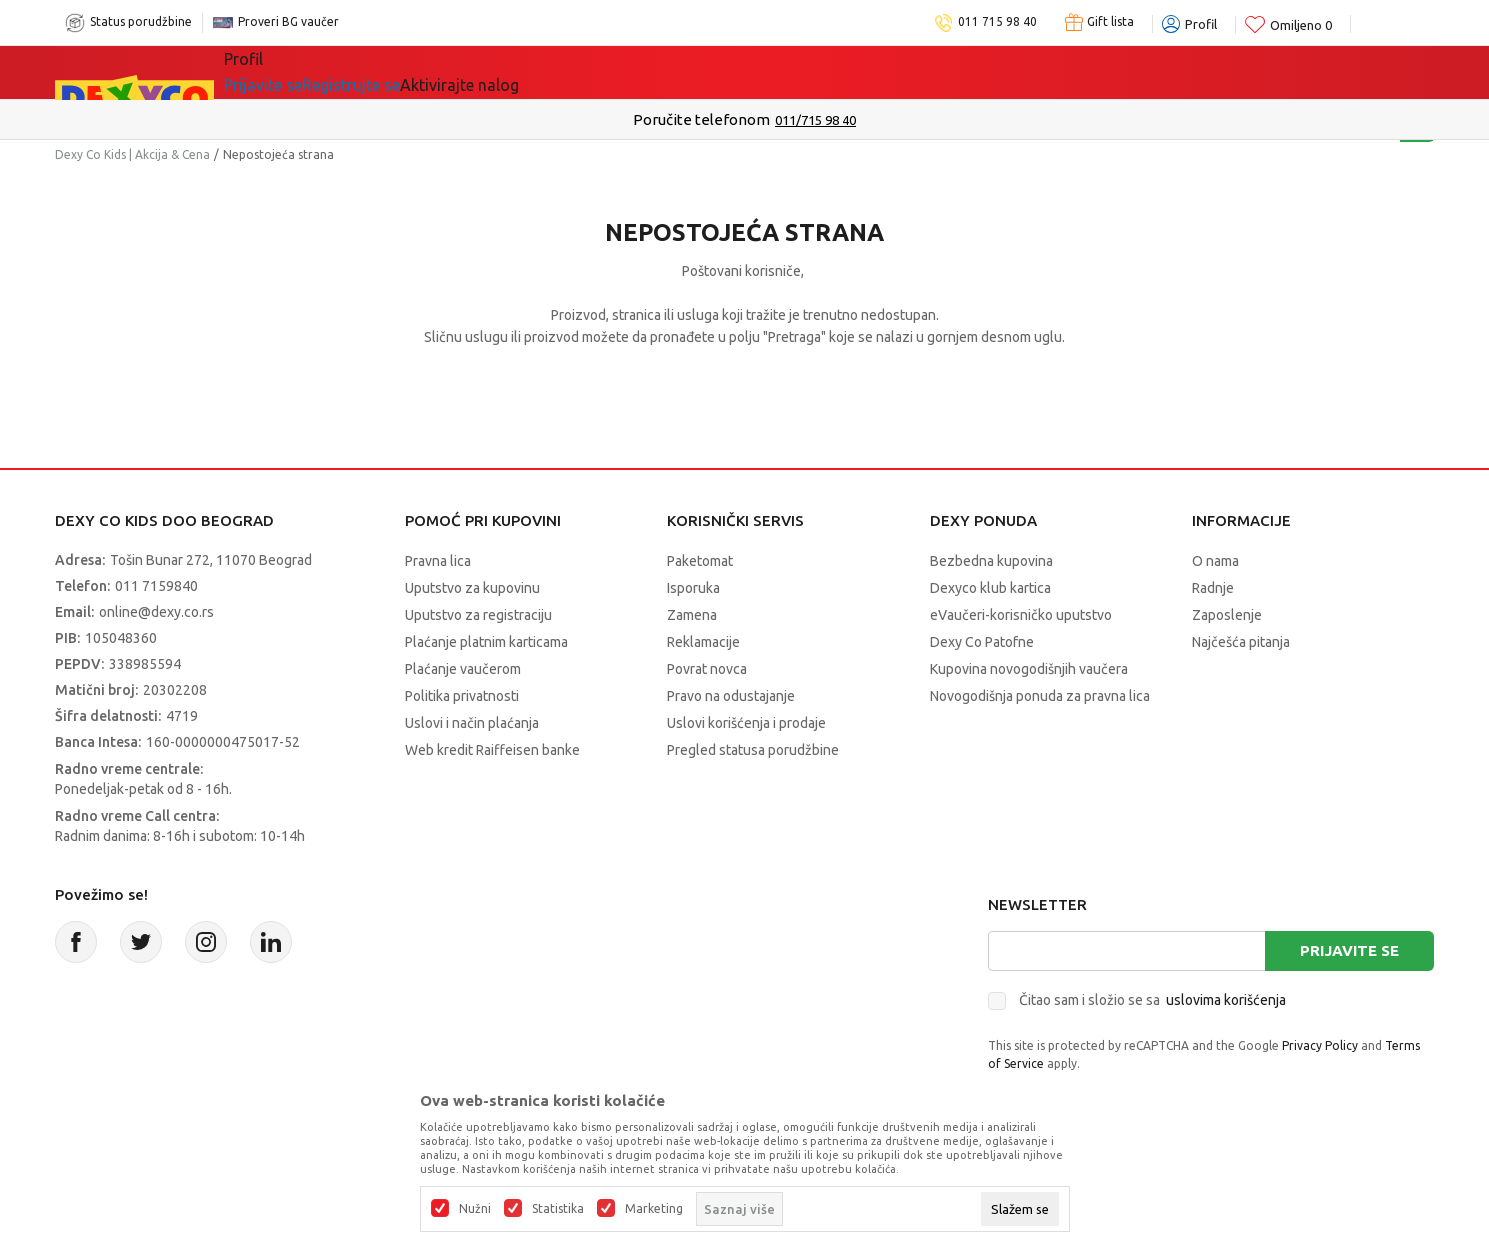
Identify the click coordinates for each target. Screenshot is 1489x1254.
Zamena (692, 615)
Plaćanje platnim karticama (486, 642)
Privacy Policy (1320, 1045)
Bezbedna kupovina (991, 561)
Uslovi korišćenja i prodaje (746, 723)
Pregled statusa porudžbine (753, 750)
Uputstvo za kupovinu (472, 588)
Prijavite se (1349, 950)
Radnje (1213, 588)
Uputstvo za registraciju (478, 615)
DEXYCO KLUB (766, 72)
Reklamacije (703, 642)
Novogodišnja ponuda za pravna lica (1040, 696)
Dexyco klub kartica (990, 588)
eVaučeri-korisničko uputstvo (1021, 615)
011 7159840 (156, 586)
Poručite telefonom (701, 119)
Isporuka (693, 588)
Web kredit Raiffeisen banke (492, 750)
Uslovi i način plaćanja (472, 723)
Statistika (558, 1209)
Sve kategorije (305, 72)
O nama (1215, 561)
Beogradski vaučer (579, 72)
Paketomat (700, 561)
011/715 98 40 (815, 120)
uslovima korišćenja (1226, 1000)
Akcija (429, 72)
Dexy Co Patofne (982, 642)
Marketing (654, 1209)
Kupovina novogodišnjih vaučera (1029, 669)
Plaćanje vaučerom (463, 669)
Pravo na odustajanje (731, 696)
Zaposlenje (1227, 615)
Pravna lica (438, 561)
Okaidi (895, 72)
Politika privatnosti (462, 696)
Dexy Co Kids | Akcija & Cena (132, 154)
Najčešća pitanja (1241, 642)
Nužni (475, 1209)
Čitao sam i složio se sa (1152, 1000)
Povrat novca (707, 669)
